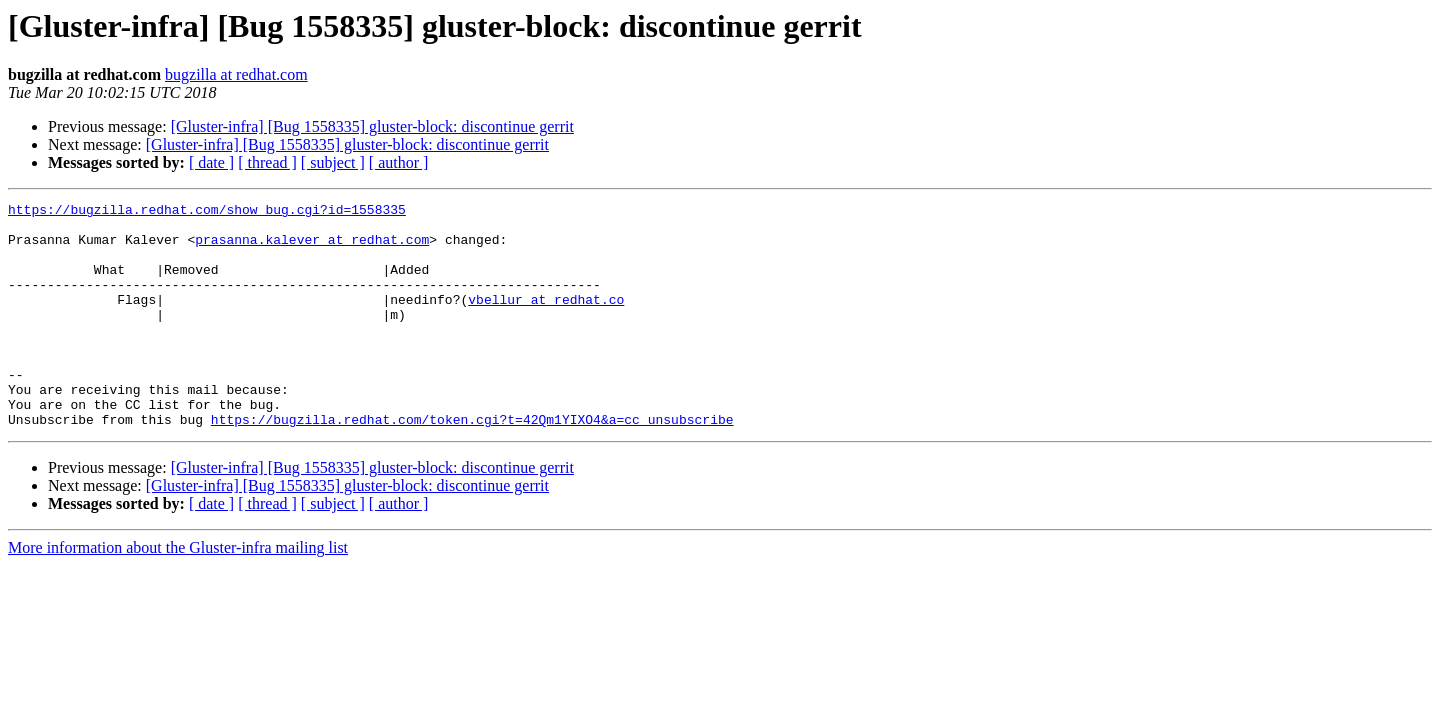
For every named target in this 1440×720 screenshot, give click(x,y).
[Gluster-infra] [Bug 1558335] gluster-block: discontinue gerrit (372, 126)
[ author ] (399, 162)
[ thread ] (267, 162)
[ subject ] (333, 162)
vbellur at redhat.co (546, 320)
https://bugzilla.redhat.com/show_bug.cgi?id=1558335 (207, 212)
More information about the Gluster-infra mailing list (178, 592)
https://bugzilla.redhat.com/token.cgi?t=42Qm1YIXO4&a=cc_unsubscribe (472, 464)
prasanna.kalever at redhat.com (312, 248)
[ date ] (211, 162)
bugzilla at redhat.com (236, 74)
